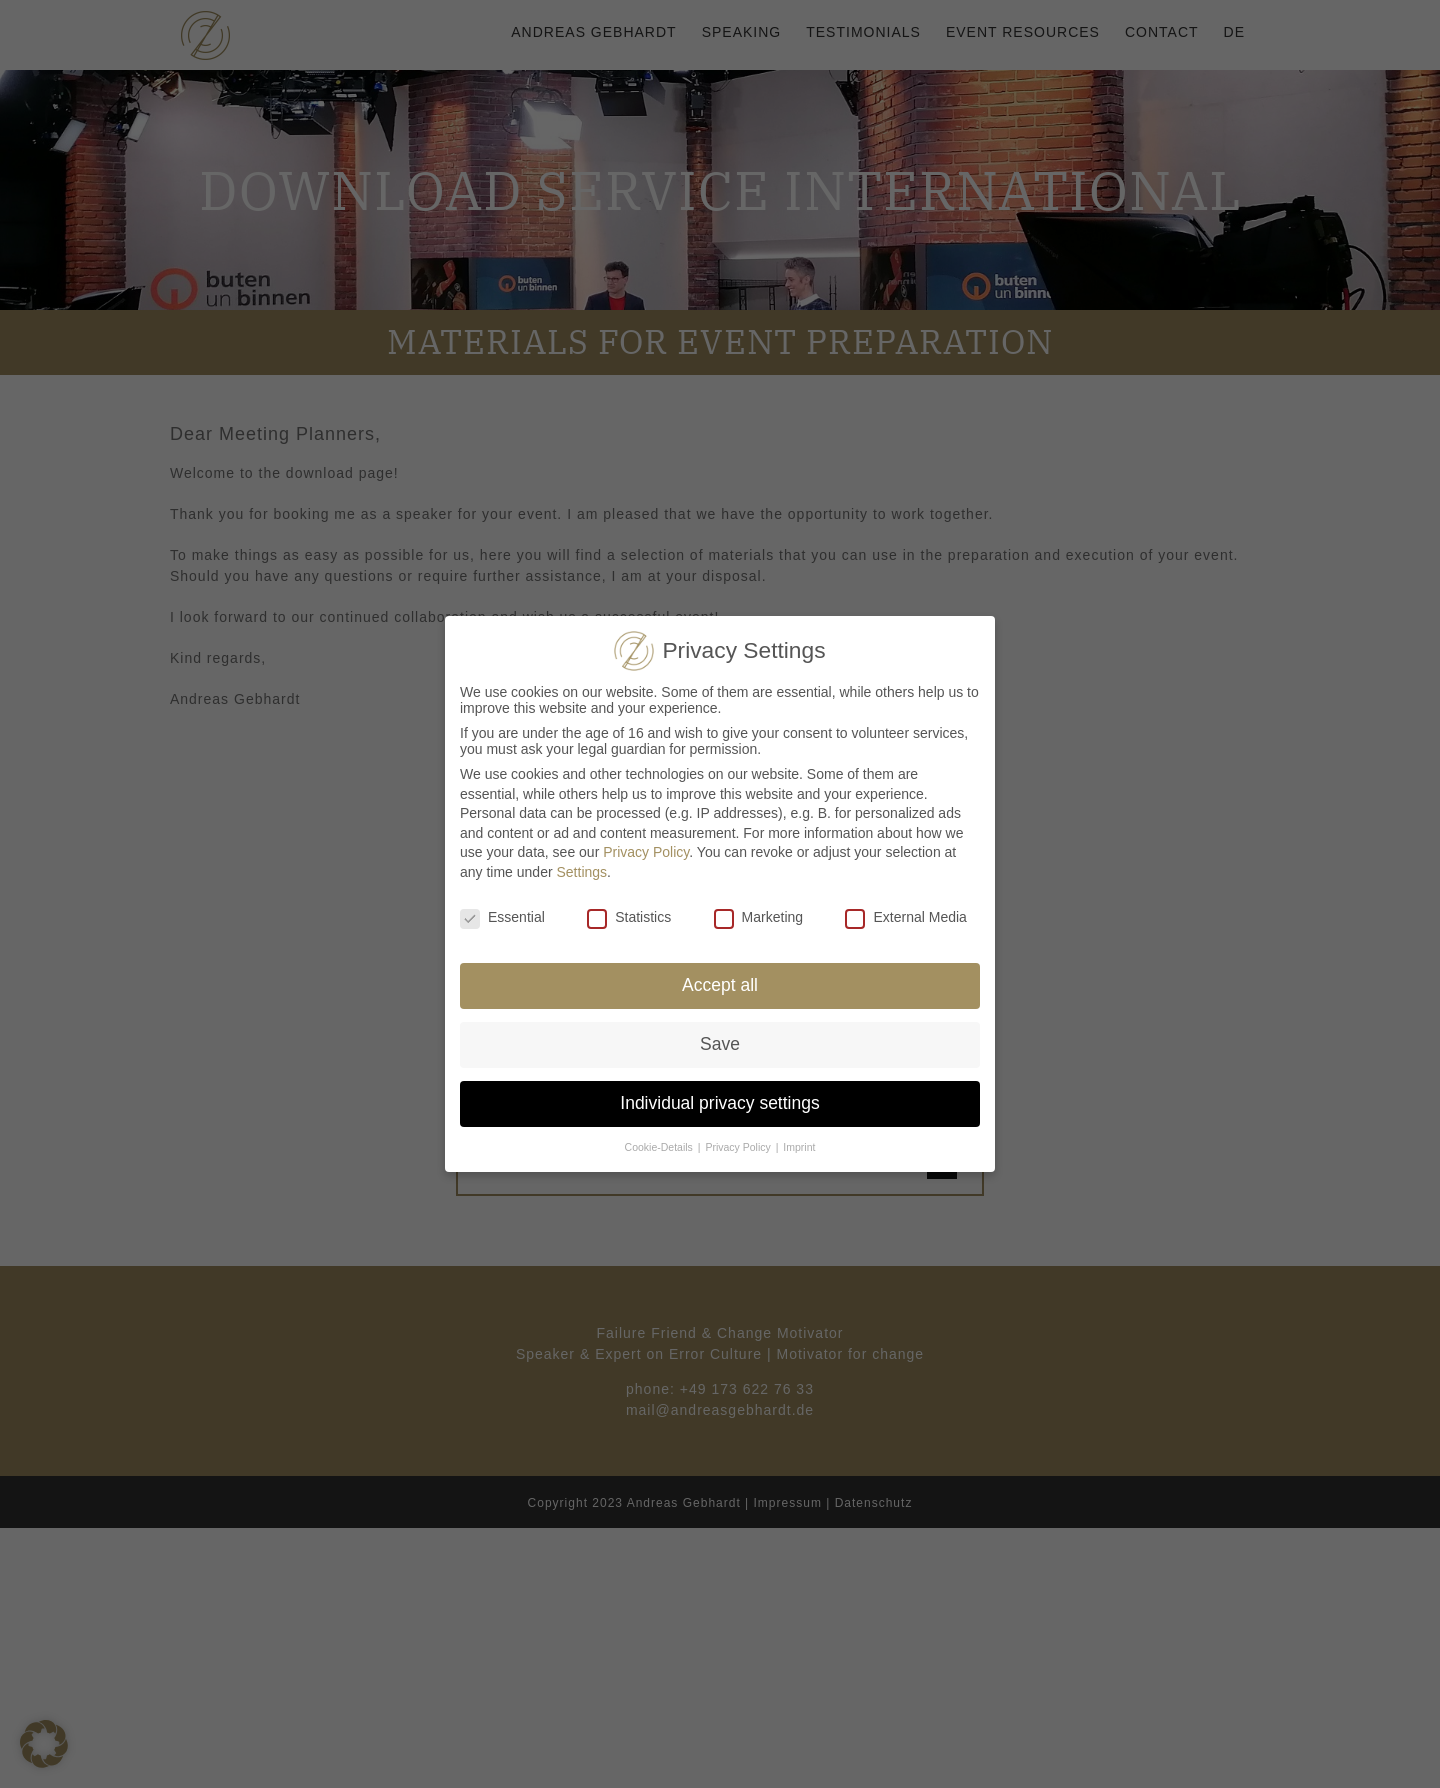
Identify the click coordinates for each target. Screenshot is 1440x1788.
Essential (502, 917)
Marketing (758, 917)
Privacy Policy (646, 852)
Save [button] (720, 1044)
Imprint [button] (799, 1147)
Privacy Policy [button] (739, 1147)
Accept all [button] (720, 985)
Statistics (629, 917)
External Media (905, 917)
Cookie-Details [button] (660, 1147)
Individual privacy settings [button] (719, 1103)
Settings (582, 872)
